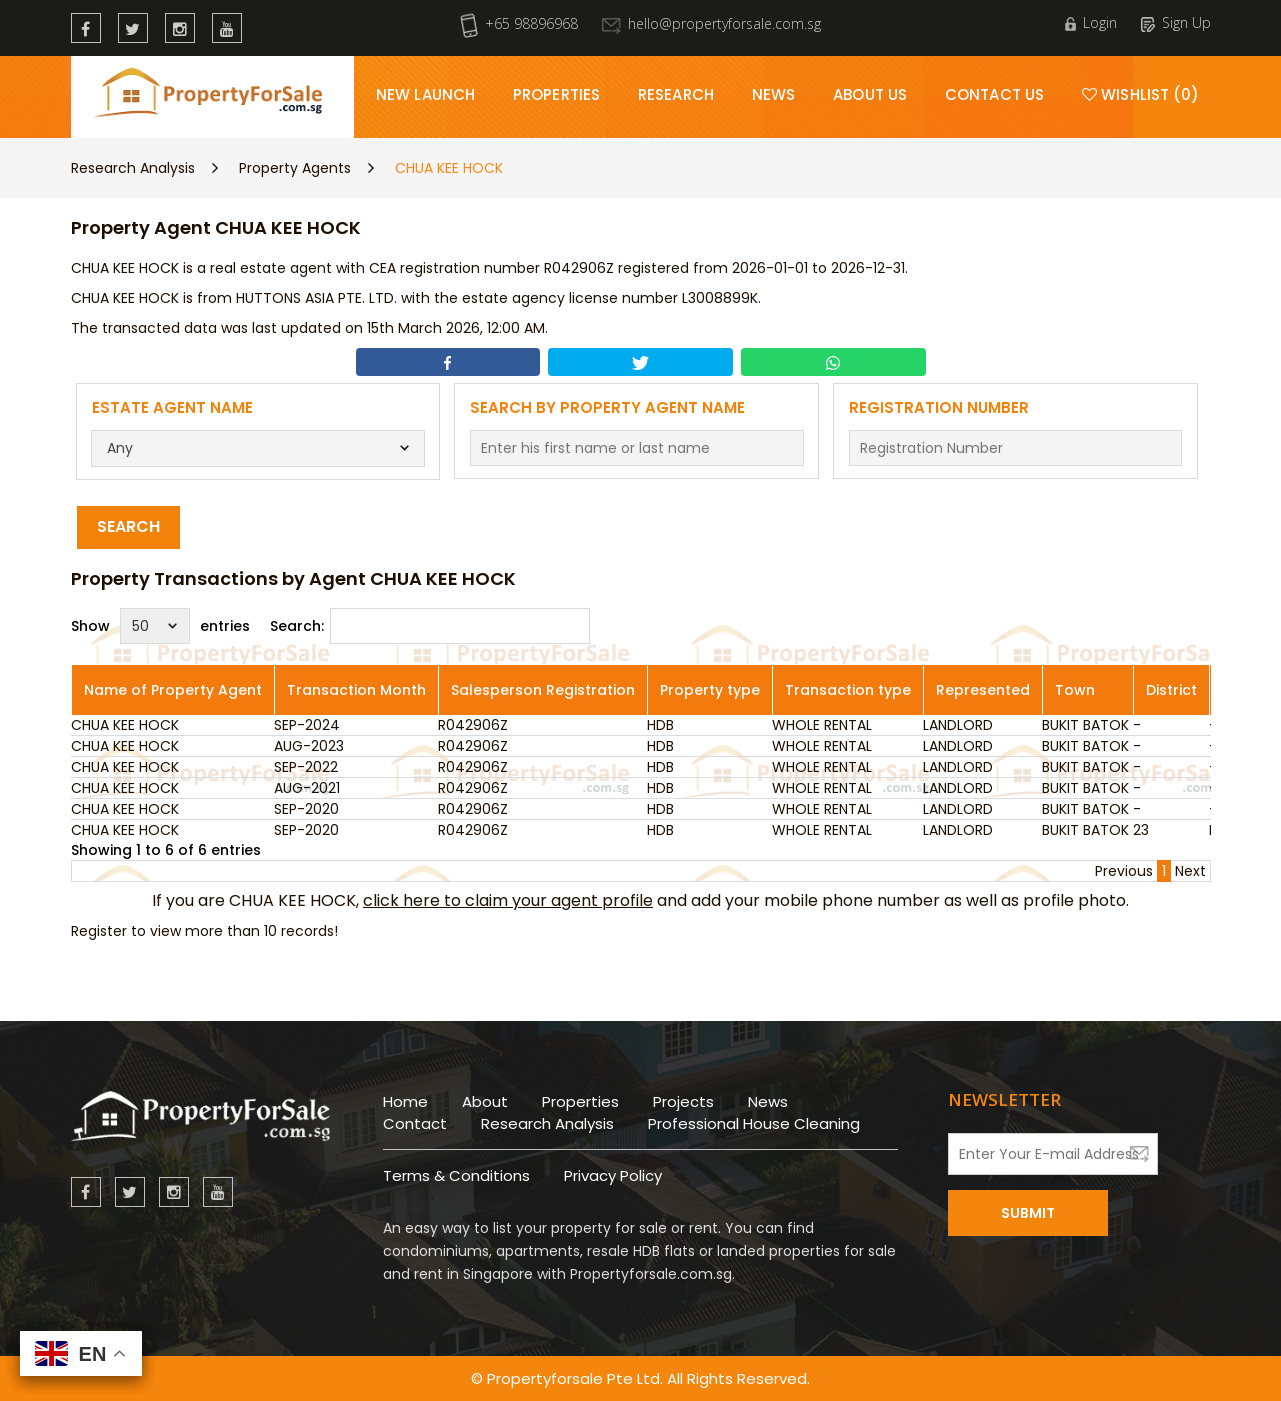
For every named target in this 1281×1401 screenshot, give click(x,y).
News (773, 94)
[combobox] (258, 448)
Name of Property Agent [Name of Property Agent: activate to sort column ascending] (173, 690)
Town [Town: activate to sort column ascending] (1075, 690)
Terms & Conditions (456, 1175)
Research (676, 94)
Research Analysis (133, 168)
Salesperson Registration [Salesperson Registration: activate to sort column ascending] (543, 690)
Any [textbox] (120, 448)
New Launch (425, 94)
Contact (415, 1123)
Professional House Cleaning (754, 1123)
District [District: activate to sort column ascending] (1171, 690)
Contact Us (994, 94)
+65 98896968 (519, 23)
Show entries (160, 626)
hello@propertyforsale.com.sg (711, 23)
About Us (870, 94)
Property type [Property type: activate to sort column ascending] (710, 690)
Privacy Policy (613, 1175)
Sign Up (1176, 22)
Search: (430, 626)
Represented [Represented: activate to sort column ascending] (983, 690)
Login (1091, 22)
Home (405, 1101)
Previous (1124, 871)
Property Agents (295, 168)
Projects (683, 1101)
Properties (556, 94)
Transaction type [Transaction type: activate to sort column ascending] (848, 690)
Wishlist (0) (1140, 94)
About (485, 1101)
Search (128, 526)
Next (1190, 871)
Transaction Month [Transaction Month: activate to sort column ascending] (356, 690)
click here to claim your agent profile (508, 900)
